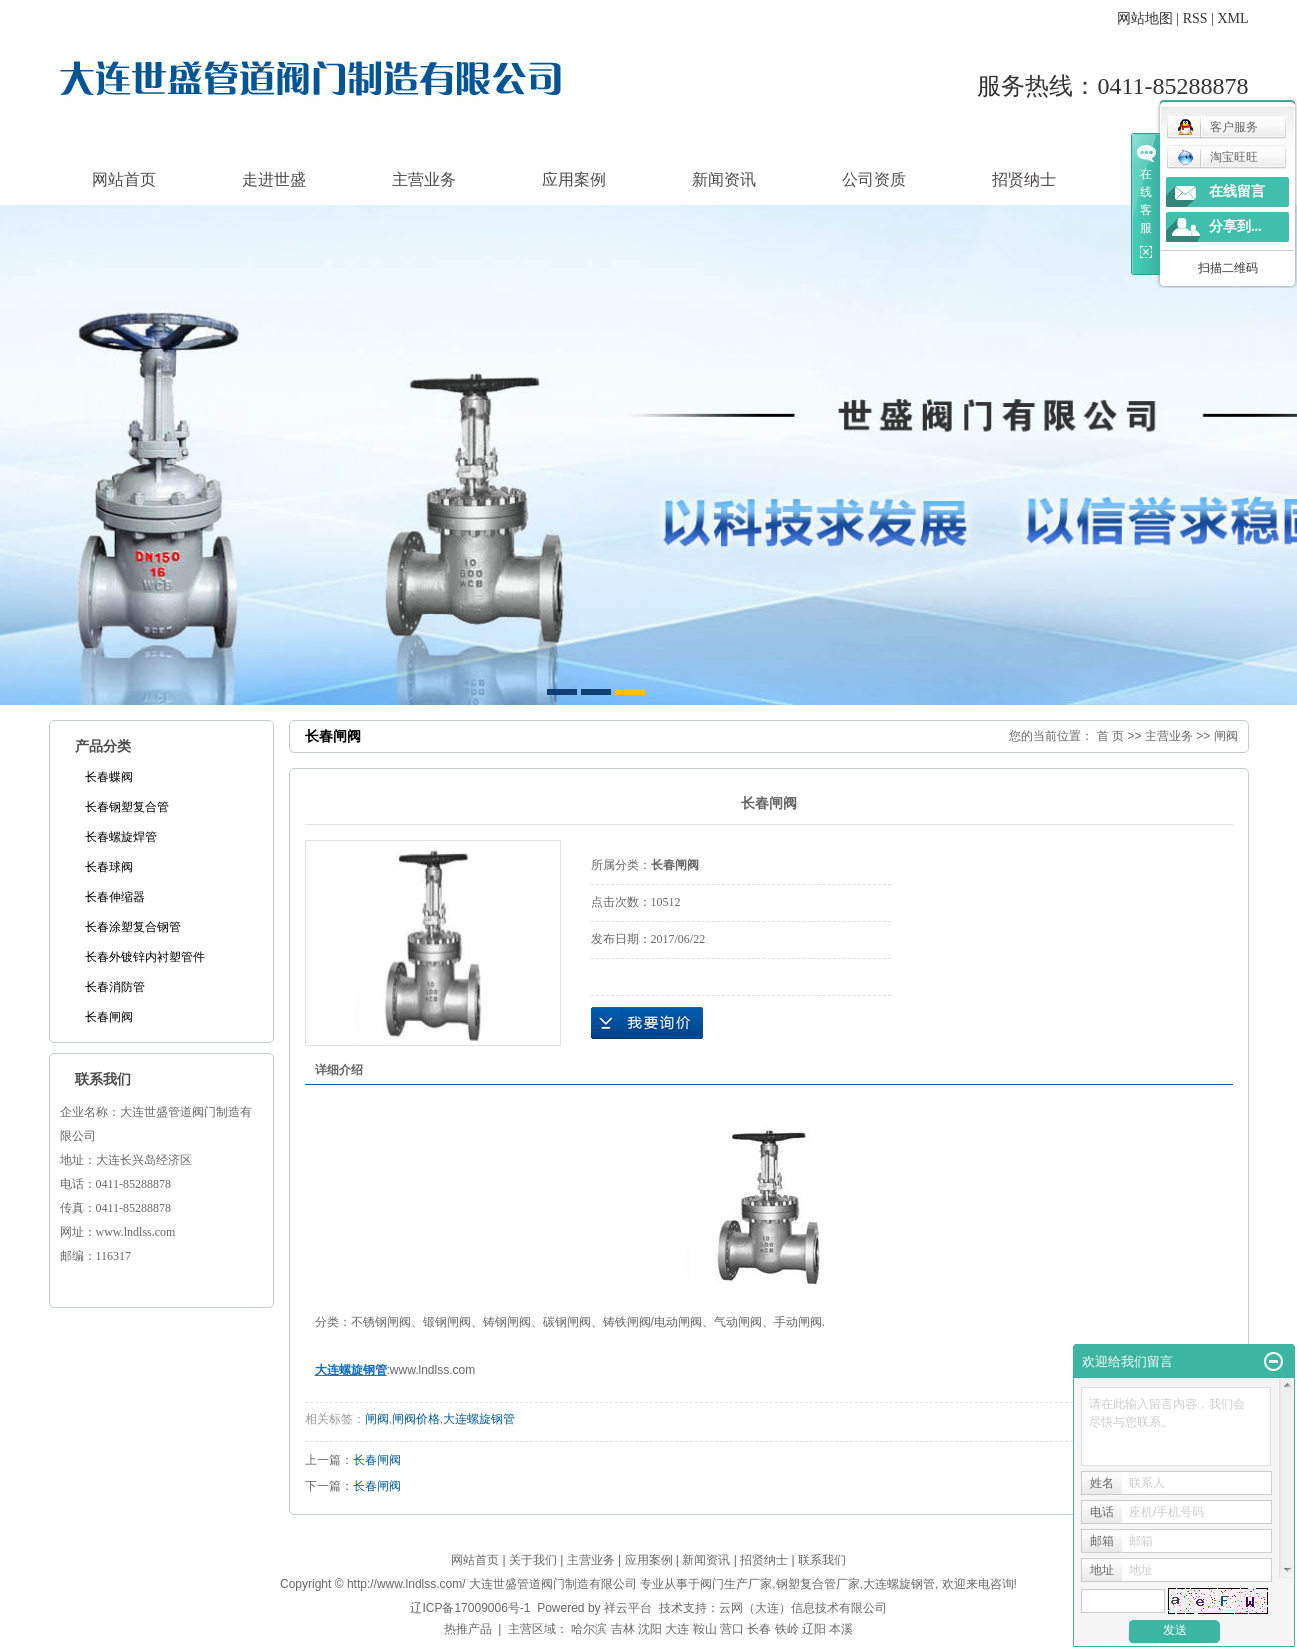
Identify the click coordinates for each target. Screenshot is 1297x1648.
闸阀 (1226, 736)
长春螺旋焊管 (121, 837)
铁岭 (787, 1629)
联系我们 (822, 1560)
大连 (677, 1629)
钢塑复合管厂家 (818, 1584)
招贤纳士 (1024, 179)
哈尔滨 (589, 1629)
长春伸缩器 (115, 897)
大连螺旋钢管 (479, 1419)
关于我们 (533, 1560)
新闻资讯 (724, 179)
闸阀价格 (416, 1419)
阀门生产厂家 (736, 1584)
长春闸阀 (109, 1017)
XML (1232, 18)
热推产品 (468, 1629)
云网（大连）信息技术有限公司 (803, 1608)
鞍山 (705, 1629)
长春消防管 (115, 987)
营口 (732, 1629)
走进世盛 (274, 179)
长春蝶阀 (109, 777)
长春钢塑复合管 (127, 807)
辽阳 (814, 1629)
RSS (1195, 18)
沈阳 (650, 1629)
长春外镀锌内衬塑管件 (145, 957)
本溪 (841, 1629)
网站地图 (1145, 18)
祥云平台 (628, 1608)
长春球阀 (109, 867)
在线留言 (1237, 191)
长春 (759, 1629)
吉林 (623, 1629)
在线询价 (647, 1023)
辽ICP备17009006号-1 (470, 1608)
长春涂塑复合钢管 (133, 927)
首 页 (1110, 736)
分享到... (1235, 226)
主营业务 (424, 179)
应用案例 (574, 179)
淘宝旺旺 (1217, 157)
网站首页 (124, 179)
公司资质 (874, 179)
